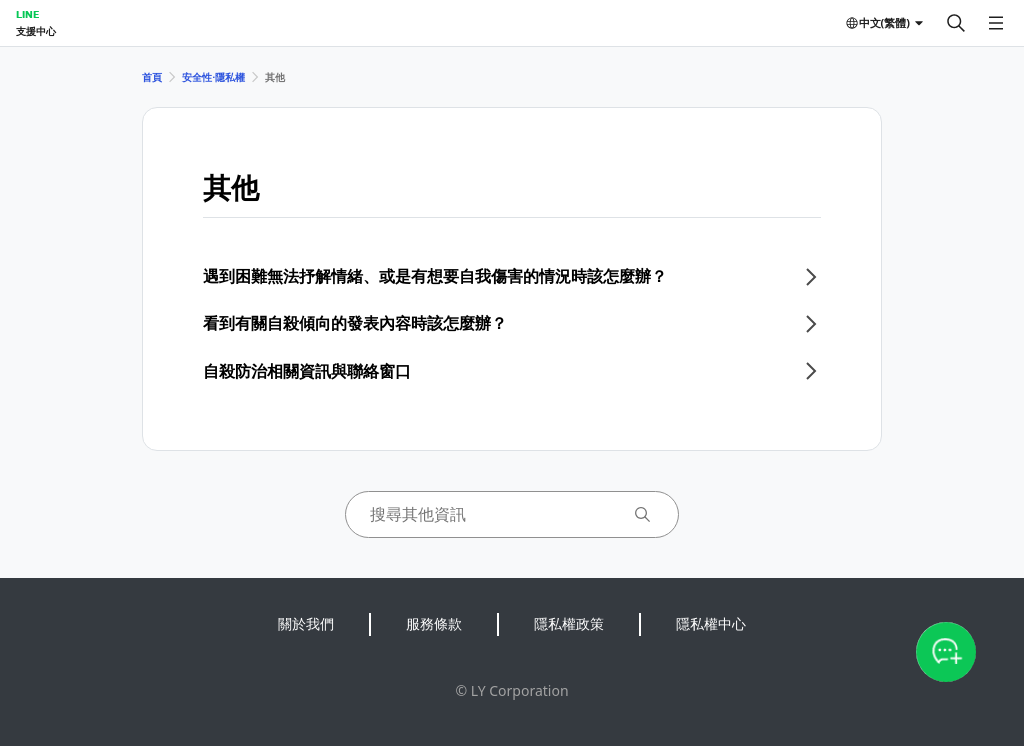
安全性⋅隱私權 (213, 77)
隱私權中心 (711, 623)
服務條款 (434, 623)
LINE (27, 14)
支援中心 (36, 31)
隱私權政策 (569, 623)
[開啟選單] (996, 23)
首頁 (152, 77)
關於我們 (306, 623)
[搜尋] (956, 23)
